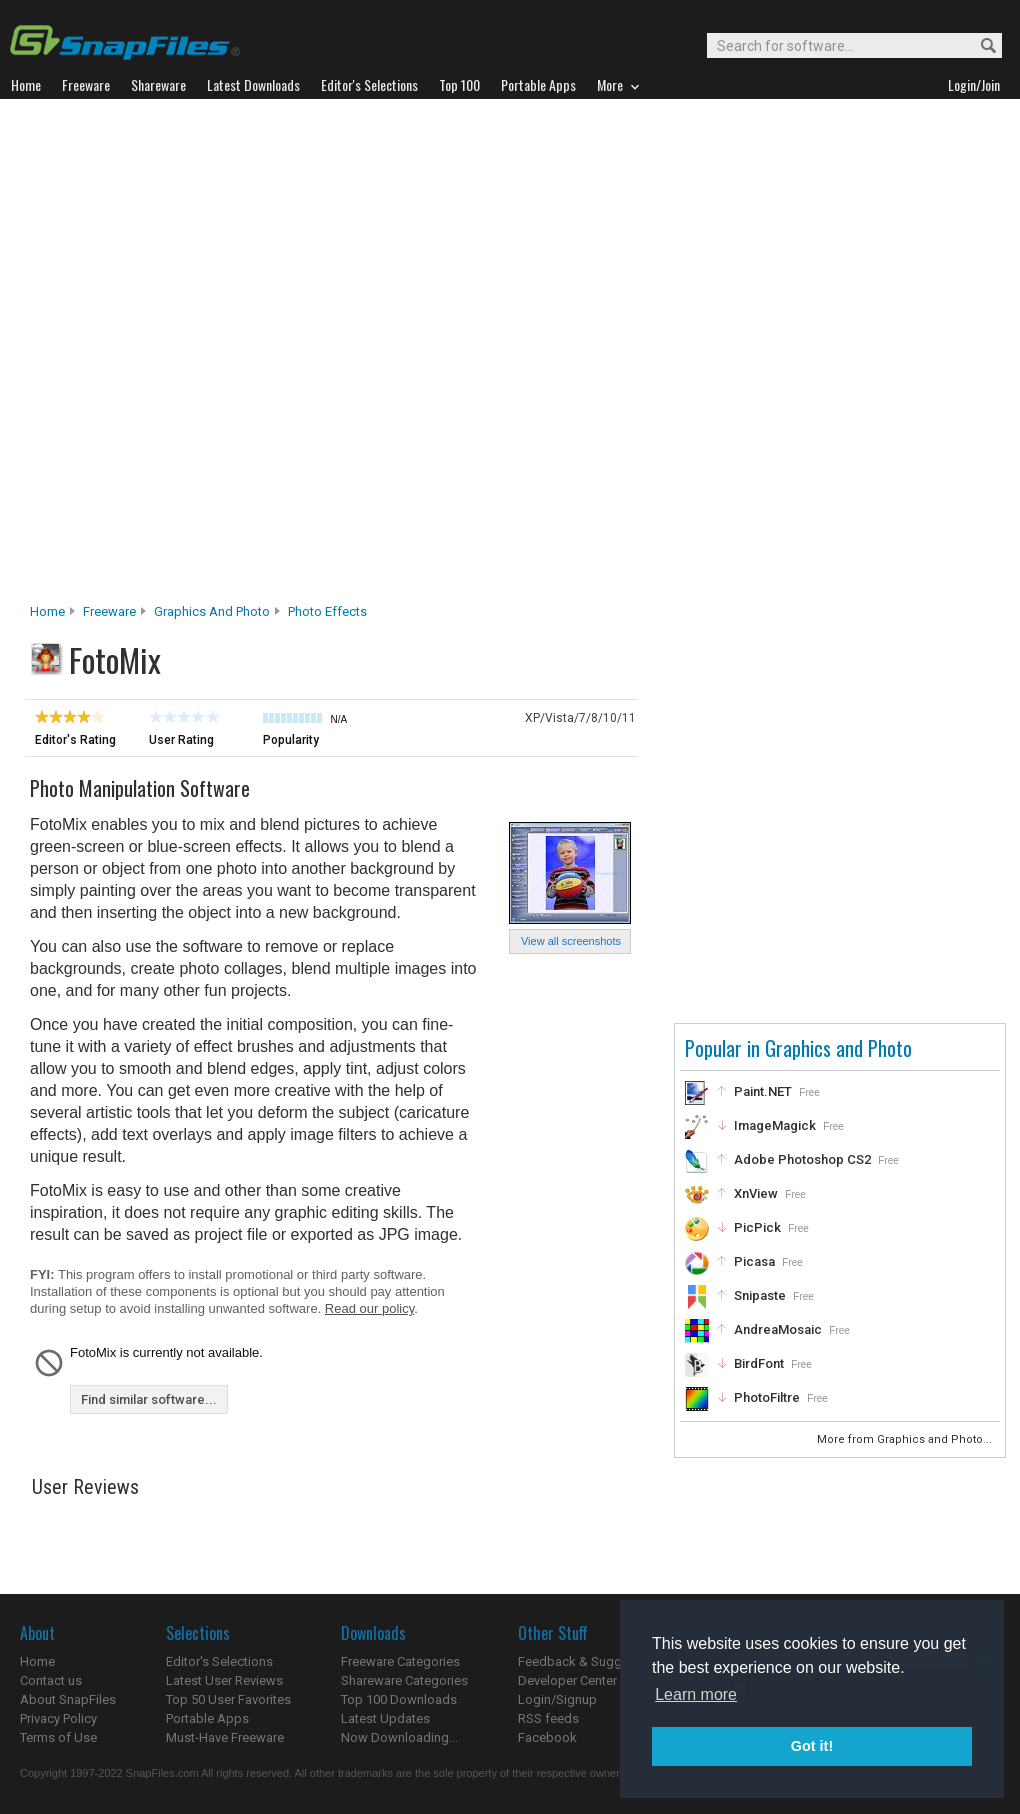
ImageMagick (775, 1125)
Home (47, 611)
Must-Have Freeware (225, 1737)
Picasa (754, 1261)
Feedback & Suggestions (591, 1661)
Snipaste (760, 1295)
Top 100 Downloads (399, 1699)
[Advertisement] (242, 356)
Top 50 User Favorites (228, 1699)
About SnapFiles (68, 1699)
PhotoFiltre (767, 1397)
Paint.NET (763, 1091)
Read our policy (369, 1308)
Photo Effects (327, 611)
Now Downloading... (399, 1737)
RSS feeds (548, 1718)
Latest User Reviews (224, 1680)
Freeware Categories (400, 1661)
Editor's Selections (219, 1661)
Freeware (109, 611)
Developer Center (567, 1680)
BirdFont (759, 1363)
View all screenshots (571, 941)
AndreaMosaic (778, 1329)
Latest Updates (385, 1718)
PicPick (757, 1227)
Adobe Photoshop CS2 (802, 1159)
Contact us (51, 1680)
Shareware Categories (404, 1680)
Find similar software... (149, 1399)
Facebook (547, 1737)
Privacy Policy (58, 1718)
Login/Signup (557, 1699)
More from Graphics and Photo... (906, 1439)
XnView (756, 1193)
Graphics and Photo (212, 611)
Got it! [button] (812, 1746)
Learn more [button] (696, 1694)
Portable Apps (207, 1718)
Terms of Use (58, 1737)
